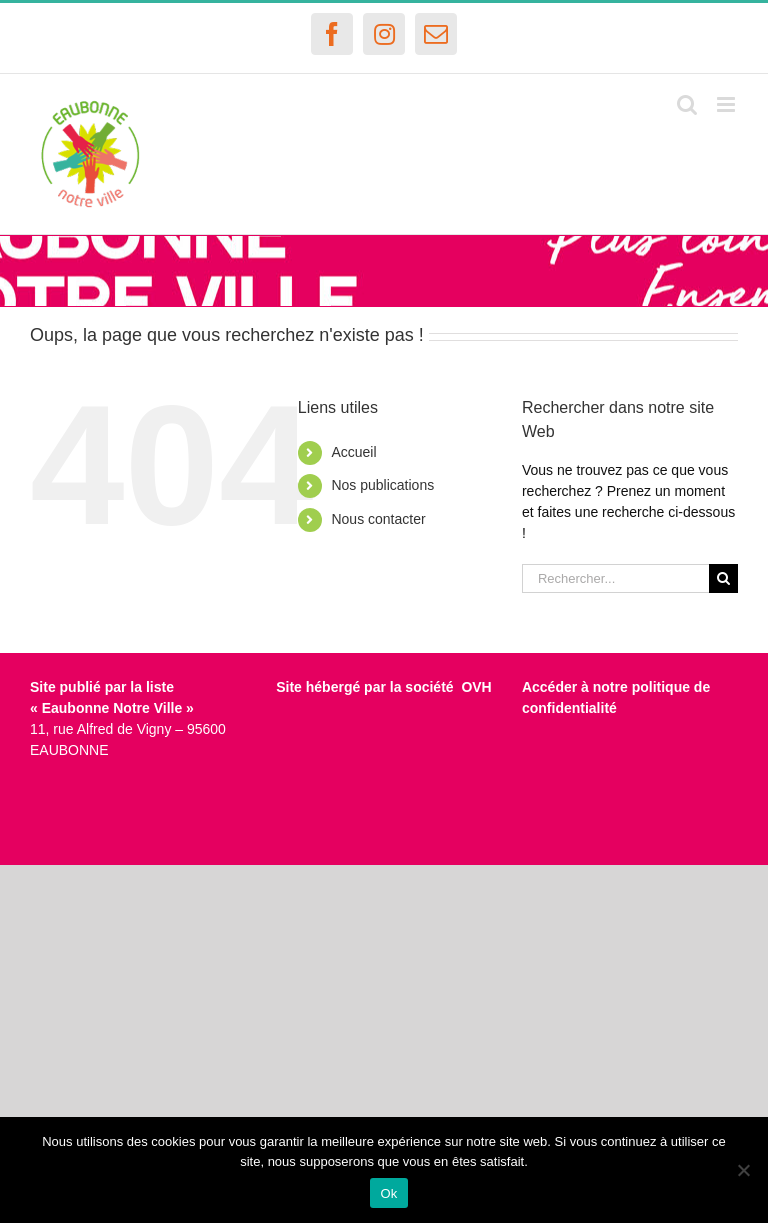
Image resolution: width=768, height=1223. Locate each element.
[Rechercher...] (615, 578)
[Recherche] (723, 578)
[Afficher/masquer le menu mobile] (727, 104)
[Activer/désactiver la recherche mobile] (687, 104)
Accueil (353, 452)
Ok (388, 1193)
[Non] (743, 1170)
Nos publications (382, 485)
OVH (476, 687)
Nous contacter (378, 519)
